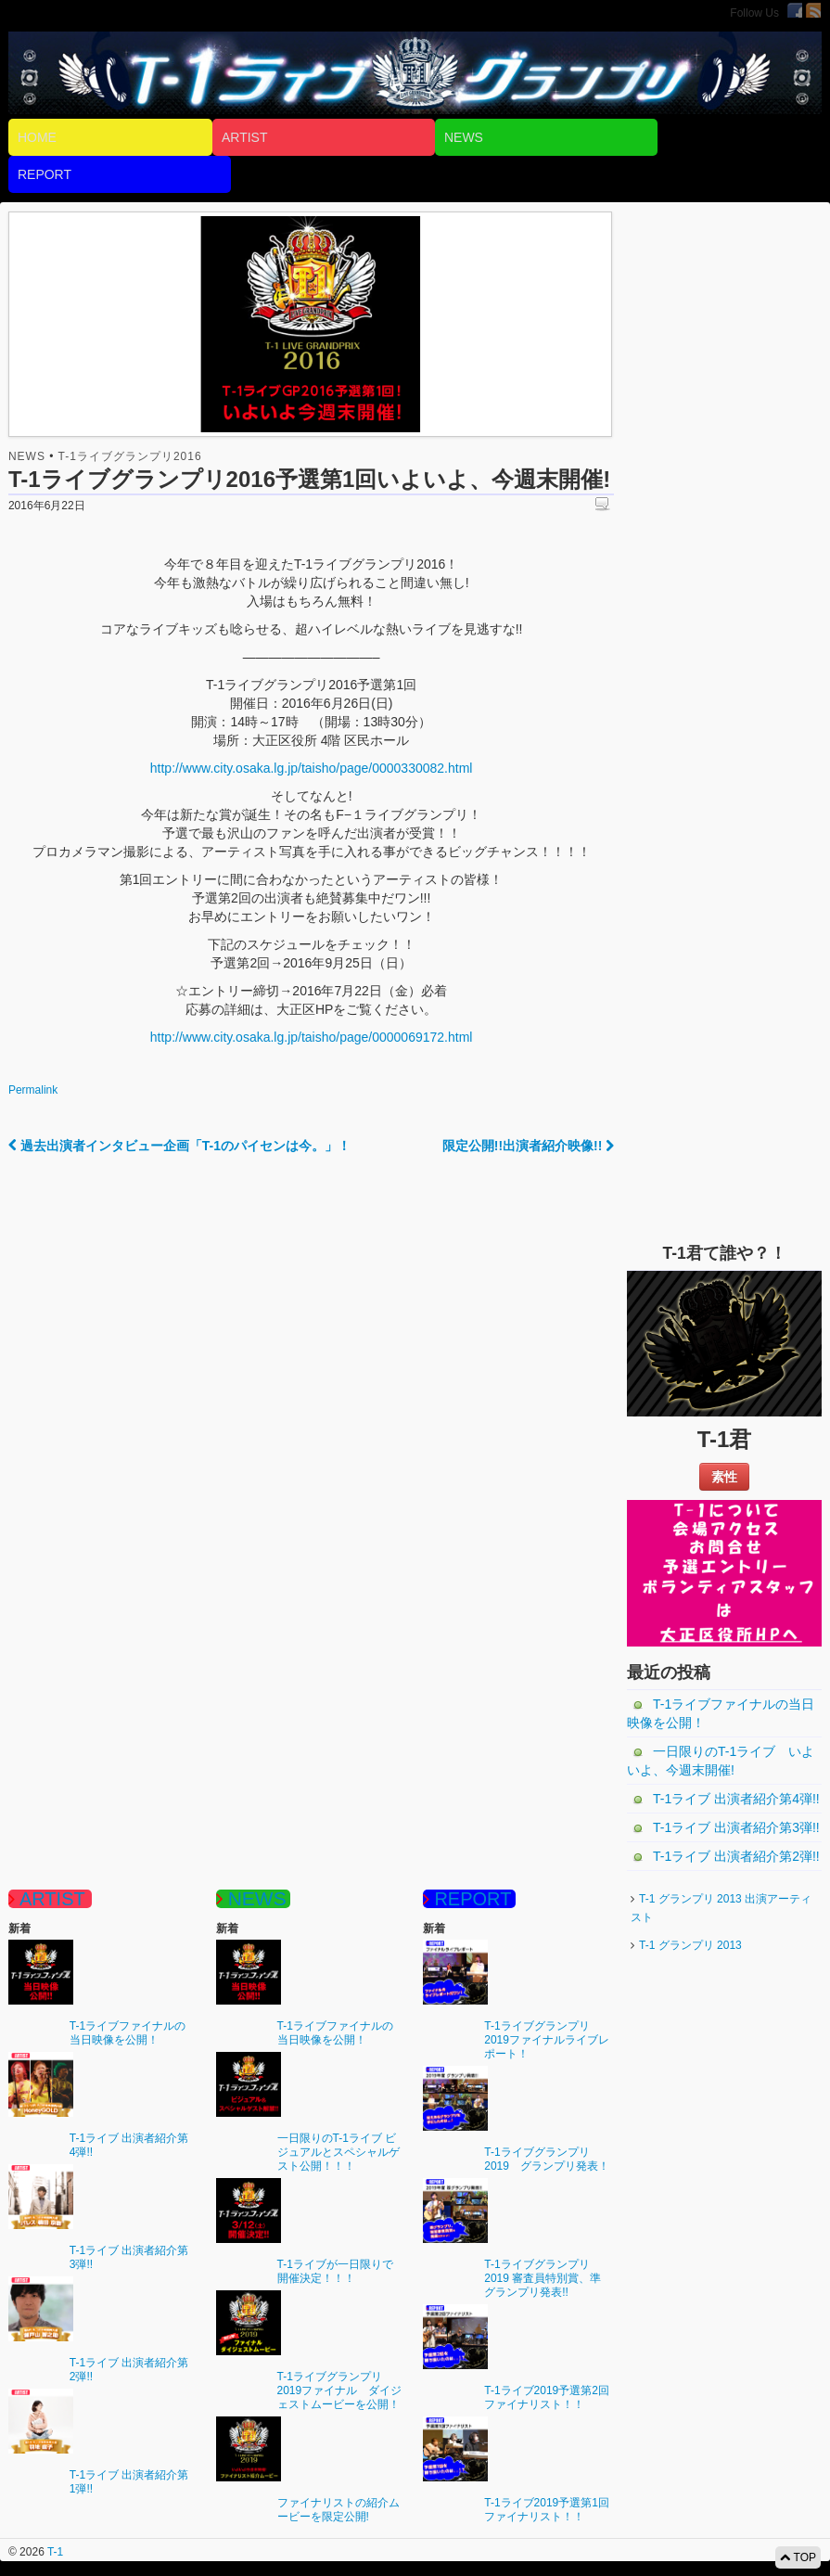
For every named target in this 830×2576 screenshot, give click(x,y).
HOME (37, 137)
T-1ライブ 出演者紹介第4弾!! (736, 1798)
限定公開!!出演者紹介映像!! (528, 1145)
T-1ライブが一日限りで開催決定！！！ (335, 2271)
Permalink (32, 1089)
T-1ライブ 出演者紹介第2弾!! (736, 1856)
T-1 (54, 2551)
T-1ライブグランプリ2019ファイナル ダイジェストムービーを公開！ (339, 2390)
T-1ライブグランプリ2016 (130, 456)
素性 (724, 1476)
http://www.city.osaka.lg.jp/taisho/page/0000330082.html (311, 768)
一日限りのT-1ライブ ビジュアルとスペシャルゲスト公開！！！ (338, 2152)
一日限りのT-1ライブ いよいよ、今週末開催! (720, 1760)
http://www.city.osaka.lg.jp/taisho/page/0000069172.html (311, 1037)
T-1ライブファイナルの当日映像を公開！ (720, 1713)
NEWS (463, 137)
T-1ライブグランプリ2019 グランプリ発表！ (546, 2159)
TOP (798, 2557)
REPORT (44, 174)
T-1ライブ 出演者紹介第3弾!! (736, 1827)
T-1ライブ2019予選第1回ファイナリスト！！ (546, 2509)
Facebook (794, 10)
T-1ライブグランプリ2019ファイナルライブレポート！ (546, 2039)
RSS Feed (813, 10)
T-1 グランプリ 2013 (690, 1945)
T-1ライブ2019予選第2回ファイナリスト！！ (546, 2397)
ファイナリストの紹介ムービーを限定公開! (338, 2509)
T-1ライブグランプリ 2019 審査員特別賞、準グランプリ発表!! (542, 2278)
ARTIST (245, 137)
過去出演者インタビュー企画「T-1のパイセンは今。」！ (179, 1145)
